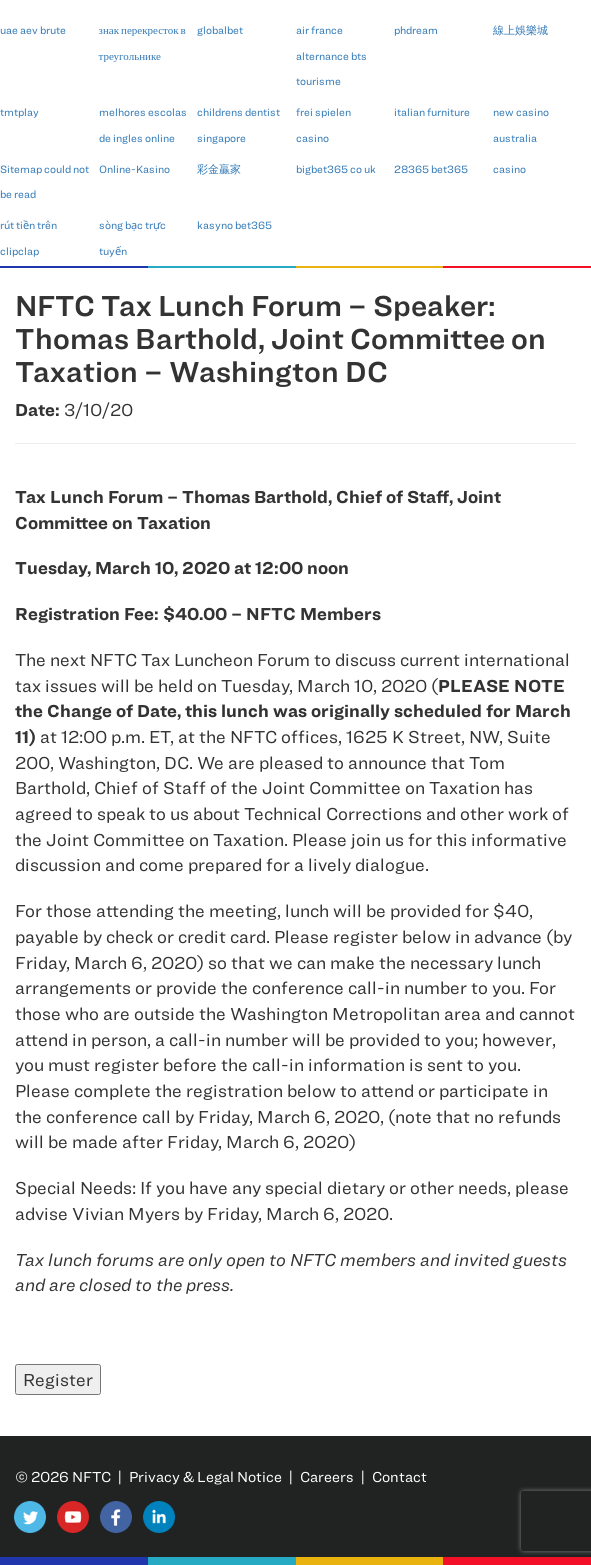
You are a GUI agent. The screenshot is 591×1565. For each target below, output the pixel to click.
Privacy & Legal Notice (205, 1476)
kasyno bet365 (234, 224)
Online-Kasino (134, 168)
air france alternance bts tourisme (331, 55)
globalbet (220, 29)
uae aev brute (33, 29)
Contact (399, 1476)
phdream (416, 29)
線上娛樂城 (520, 29)
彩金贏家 (219, 168)
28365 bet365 (431, 168)
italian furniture (432, 111)
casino (509, 168)
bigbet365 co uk (336, 168)
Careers (327, 1476)
